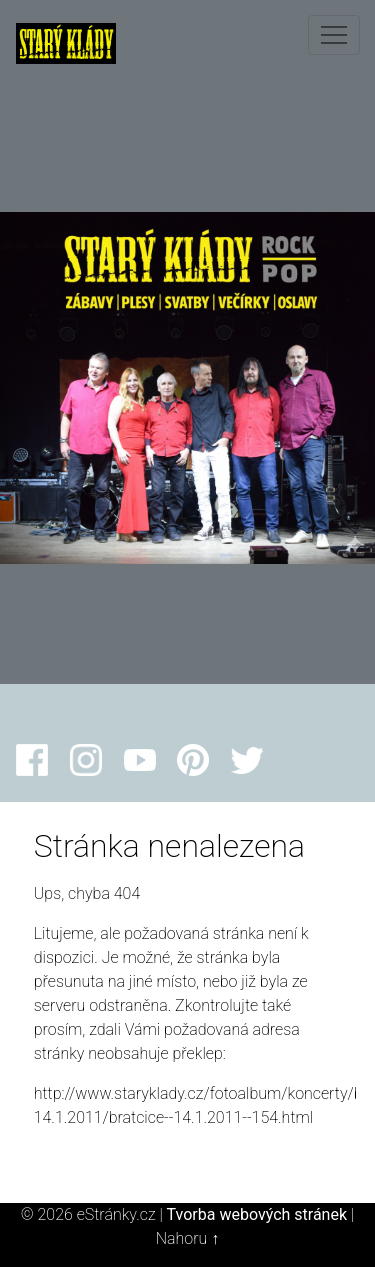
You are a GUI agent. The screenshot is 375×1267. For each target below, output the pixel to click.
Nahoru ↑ (187, 1238)
